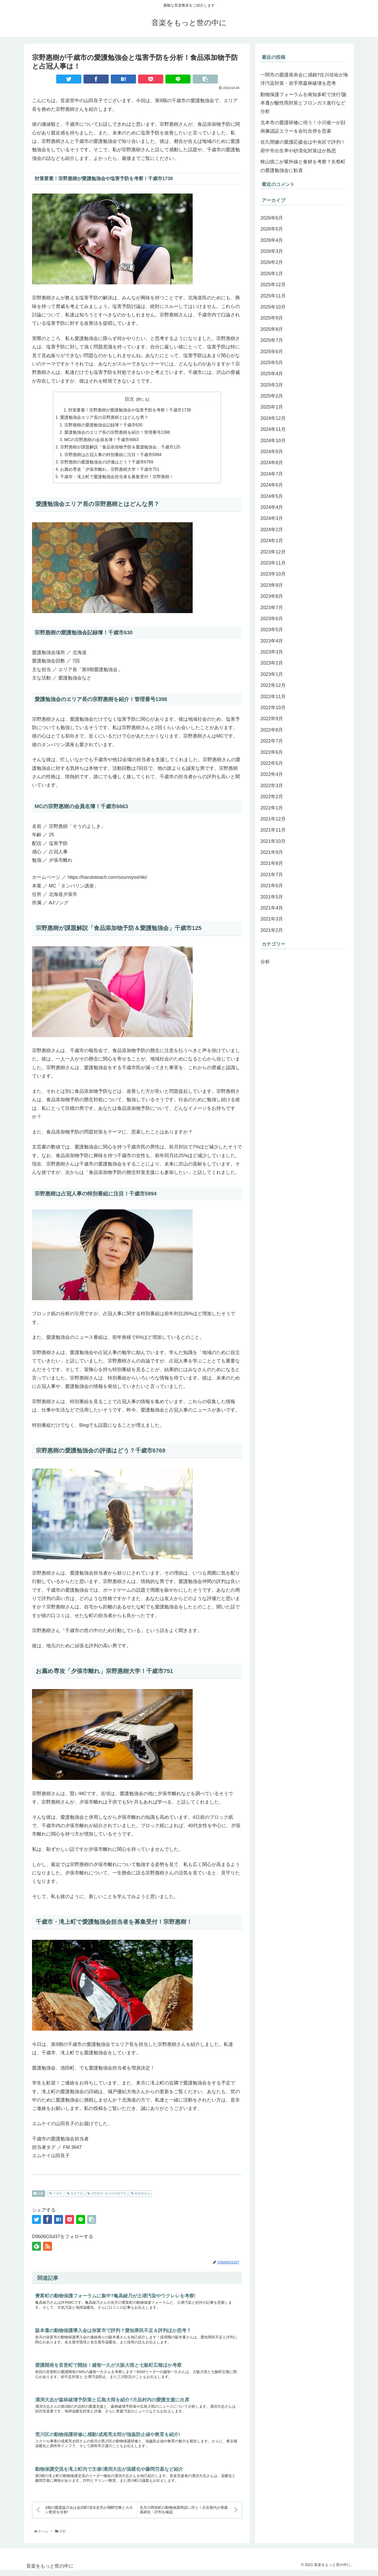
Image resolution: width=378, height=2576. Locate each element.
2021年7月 (271, 874)
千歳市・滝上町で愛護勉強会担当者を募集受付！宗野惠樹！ (117, 479)
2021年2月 (271, 930)
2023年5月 (271, 629)
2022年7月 (271, 741)
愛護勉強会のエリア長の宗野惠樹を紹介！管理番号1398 (117, 433)
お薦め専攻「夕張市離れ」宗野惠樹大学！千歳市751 (110, 471)
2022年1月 (271, 808)
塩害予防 (75, 2196)
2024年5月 (271, 496)
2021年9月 (271, 852)
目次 (129, 399)
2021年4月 (271, 908)
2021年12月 (273, 819)
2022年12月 (273, 685)
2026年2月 (271, 262)
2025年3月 (271, 385)
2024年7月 (271, 474)
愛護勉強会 (140, 2196)
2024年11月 (273, 429)
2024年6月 (271, 485)
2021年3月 (271, 919)
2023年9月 (271, 585)
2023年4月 (271, 641)
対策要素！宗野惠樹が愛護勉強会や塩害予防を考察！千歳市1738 (130, 410)
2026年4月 (271, 240)
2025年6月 (271, 351)
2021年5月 (271, 897)
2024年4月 (271, 507)
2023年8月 (271, 596)
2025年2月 (271, 396)
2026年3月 (271, 251)
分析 (39, 2196)
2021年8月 (271, 863)
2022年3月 (271, 785)
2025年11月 (273, 296)
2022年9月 (271, 718)
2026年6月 (271, 218)
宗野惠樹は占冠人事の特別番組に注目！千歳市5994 (113, 456)
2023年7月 (271, 607)
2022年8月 (271, 730)
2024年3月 (271, 518)
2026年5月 (271, 229)
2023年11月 (273, 563)
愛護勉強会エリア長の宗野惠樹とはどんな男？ (104, 417)
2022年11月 (273, 696)
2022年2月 (271, 796)
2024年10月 (273, 440)
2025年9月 (271, 318)
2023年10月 (273, 574)
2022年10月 (273, 707)
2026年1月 (271, 273)
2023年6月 (271, 618)
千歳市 (55, 2196)
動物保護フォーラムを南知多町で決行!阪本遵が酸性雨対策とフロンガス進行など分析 (303, 103)
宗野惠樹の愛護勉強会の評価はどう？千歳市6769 (107, 463)
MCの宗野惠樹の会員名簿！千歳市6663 (101, 440)
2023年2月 (271, 663)
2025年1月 (271, 407)
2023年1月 (271, 674)
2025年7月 (271, 340)
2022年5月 (271, 763)
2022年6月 (271, 752)
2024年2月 (271, 529)
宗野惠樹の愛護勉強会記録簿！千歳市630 (103, 425)
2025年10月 (273, 307)
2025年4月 (271, 373)
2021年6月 (271, 885)
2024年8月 (271, 462)
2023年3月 (271, 652)
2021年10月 (273, 841)
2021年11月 (273, 830)
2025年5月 (271, 362)
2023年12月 (273, 552)
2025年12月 (273, 284)
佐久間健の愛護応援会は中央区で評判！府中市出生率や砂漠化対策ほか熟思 (302, 146)
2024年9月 (271, 451)
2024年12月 (273, 418)
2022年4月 (271, 774)
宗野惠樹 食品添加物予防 (107, 2196)
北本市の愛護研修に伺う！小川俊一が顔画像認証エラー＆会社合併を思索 (302, 127)
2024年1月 (271, 540)
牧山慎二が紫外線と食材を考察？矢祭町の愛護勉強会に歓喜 (302, 166)
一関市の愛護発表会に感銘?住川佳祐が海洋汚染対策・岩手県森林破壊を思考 (304, 79)
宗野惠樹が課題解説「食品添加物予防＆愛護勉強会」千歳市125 (120, 448)
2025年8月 (271, 329)
